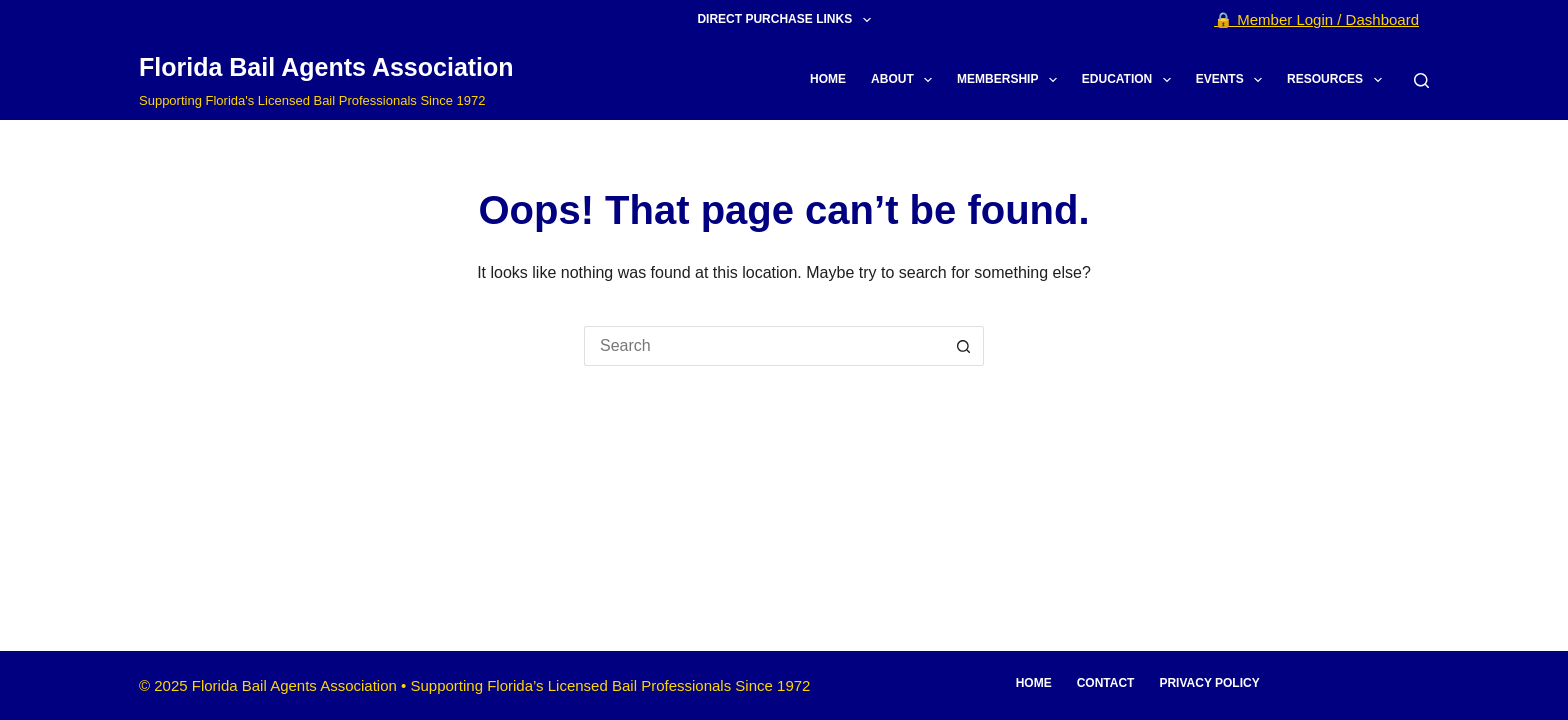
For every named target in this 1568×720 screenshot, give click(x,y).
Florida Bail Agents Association (326, 67)
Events (1233, 80)
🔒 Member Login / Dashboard (1316, 19)
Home (828, 79)
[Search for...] (764, 346)
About (905, 80)
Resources (1338, 80)
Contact (1106, 683)
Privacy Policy (1209, 683)
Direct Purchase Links (787, 20)
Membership (1011, 80)
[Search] (1421, 80)
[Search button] (964, 346)
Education (1130, 80)
